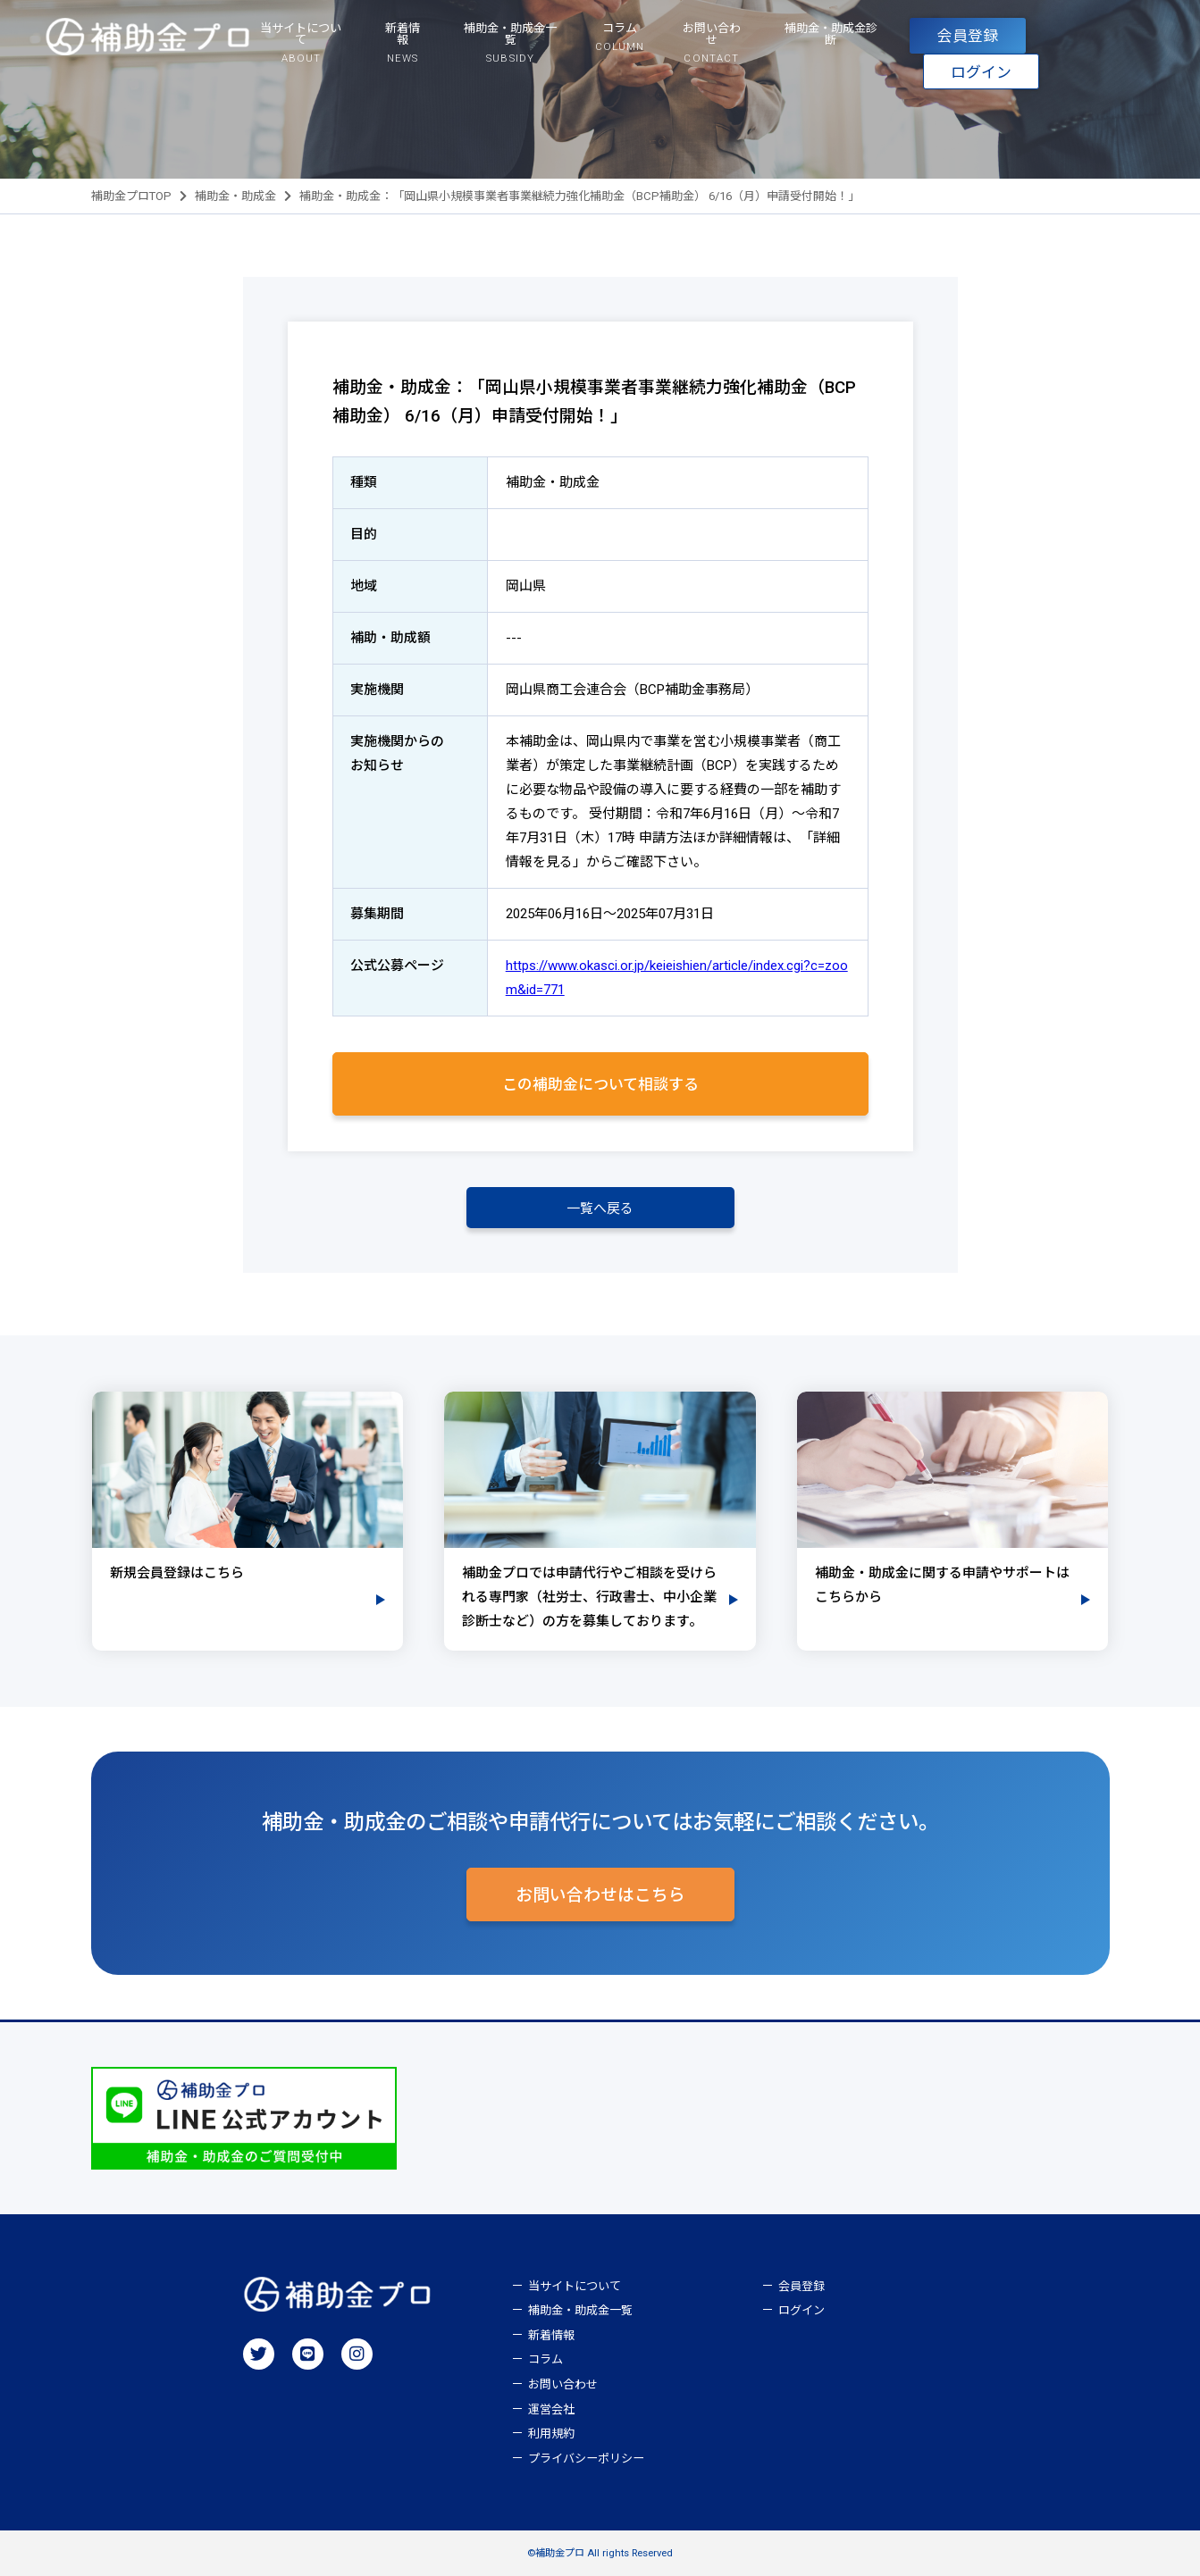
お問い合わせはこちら (600, 1895)
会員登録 (967, 36)
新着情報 (551, 2335)
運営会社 (551, 2409)
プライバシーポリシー (586, 2458)
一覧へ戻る (600, 1208)
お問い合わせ (563, 2384)
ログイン (981, 72)
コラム (545, 2359)
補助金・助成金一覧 (580, 2310)
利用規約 (551, 2433)
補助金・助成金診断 (831, 34)
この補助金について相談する (600, 1084)
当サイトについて (574, 2286)
